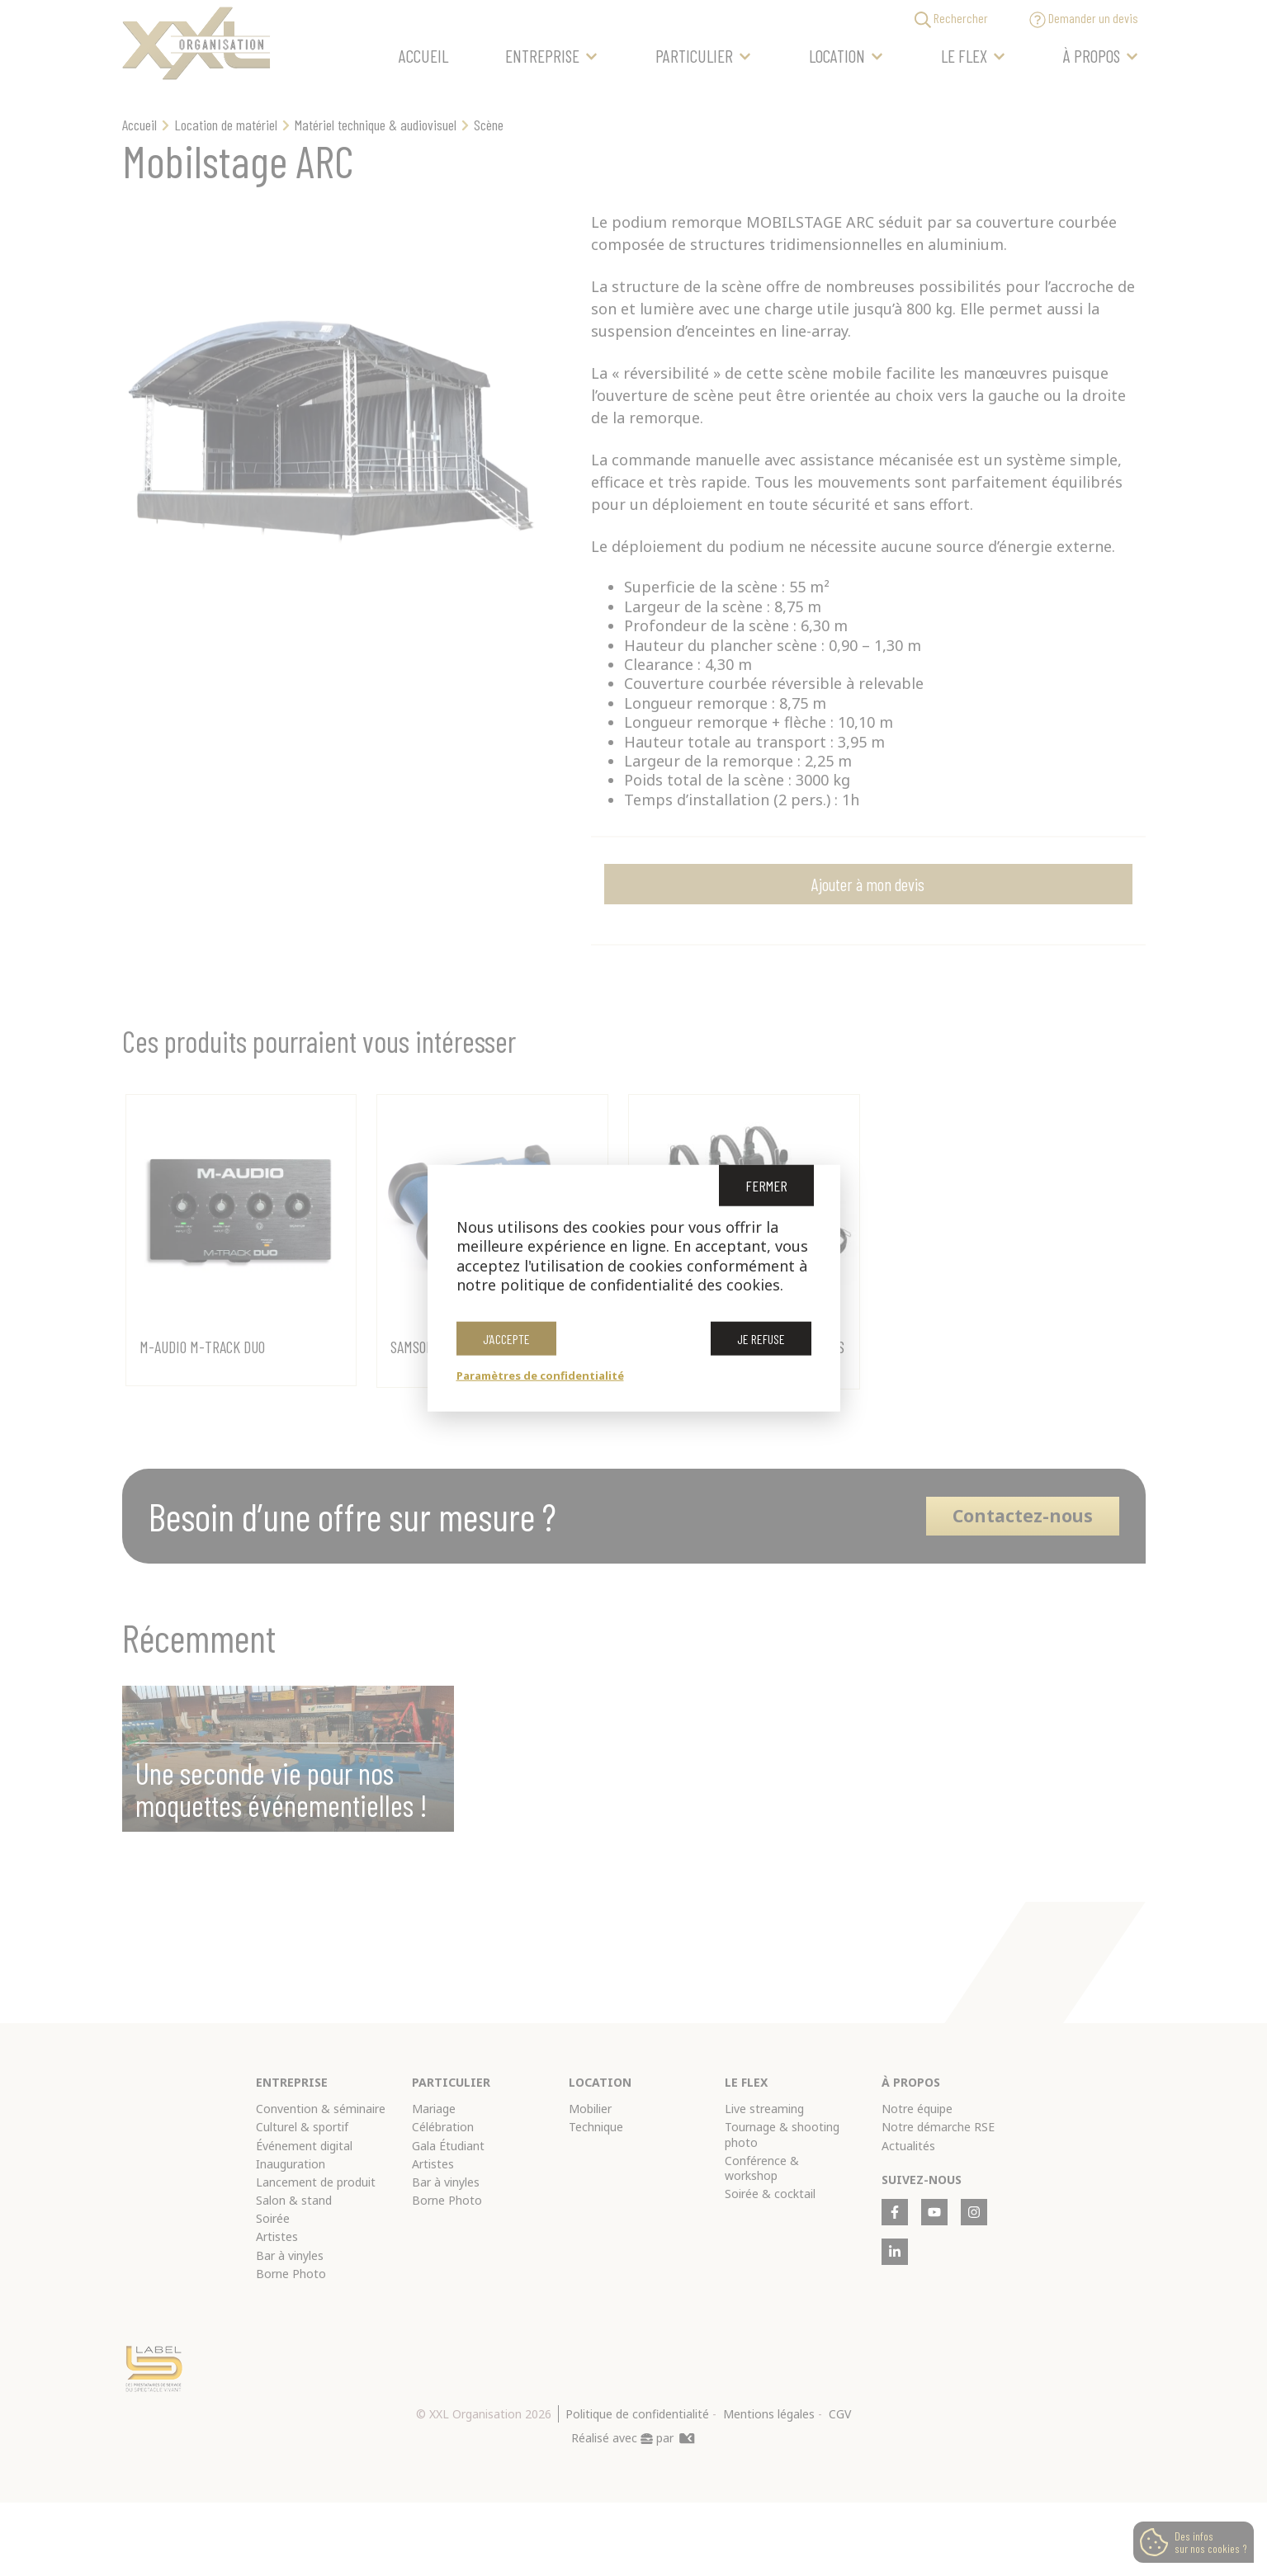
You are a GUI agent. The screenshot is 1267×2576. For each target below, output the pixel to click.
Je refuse (761, 1338)
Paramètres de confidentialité (540, 1374)
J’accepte (506, 1338)
